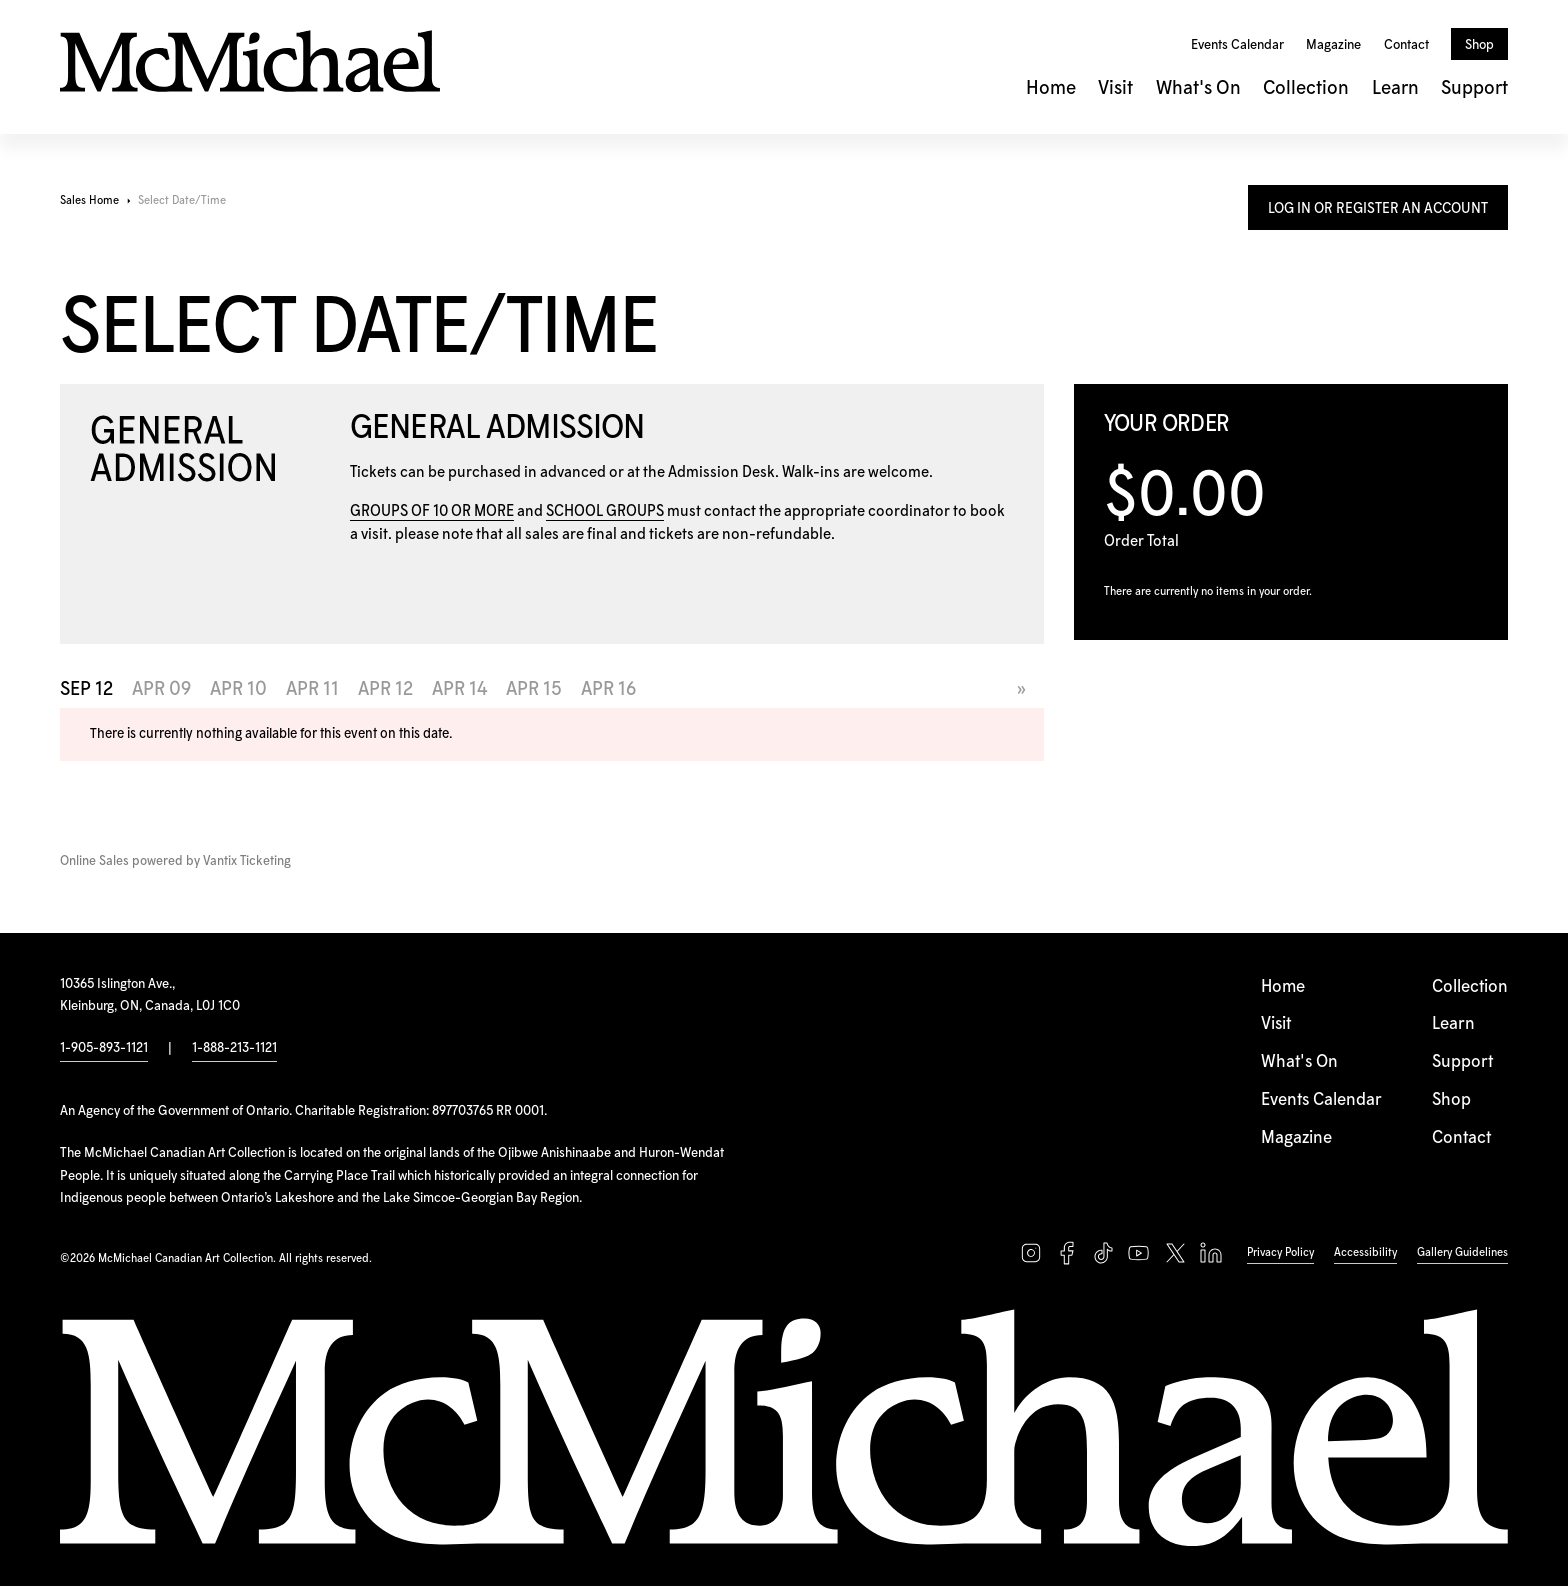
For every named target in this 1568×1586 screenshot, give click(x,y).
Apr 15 (534, 689)
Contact (1406, 45)
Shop (1479, 45)
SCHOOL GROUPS (605, 511)
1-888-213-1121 (234, 1048)
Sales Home (89, 200)
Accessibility (1365, 1252)
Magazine (1333, 45)
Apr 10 (238, 689)
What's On (1198, 88)
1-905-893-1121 (104, 1048)
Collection (1306, 88)
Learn (1395, 88)
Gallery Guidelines (1462, 1252)
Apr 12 (385, 689)
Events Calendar (1237, 45)
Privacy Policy (1280, 1252)
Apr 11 (312, 689)
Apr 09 (161, 689)
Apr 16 (608, 689)
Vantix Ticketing (247, 861)
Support (1474, 88)
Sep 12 (86, 689)
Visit (1115, 88)
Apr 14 (459, 689)
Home (1051, 88)
